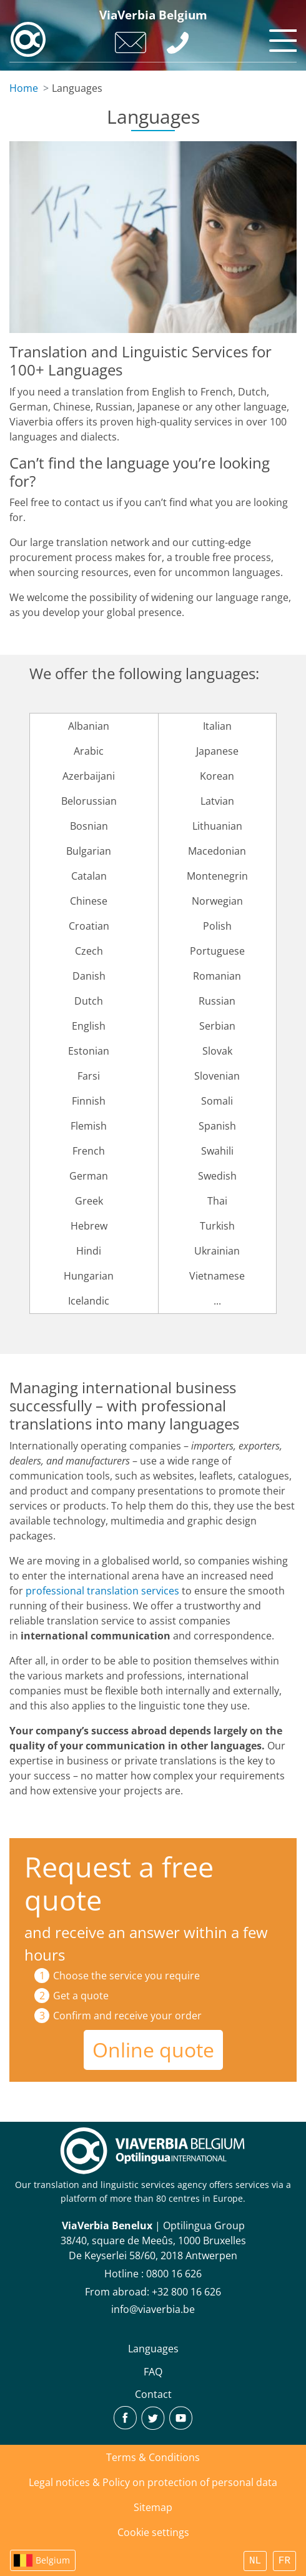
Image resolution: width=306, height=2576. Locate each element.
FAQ (153, 2372)
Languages (153, 2348)
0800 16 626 (174, 2273)
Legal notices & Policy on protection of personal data (153, 2482)
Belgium (53, 2560)
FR (284, 2561)
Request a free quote (119, 1883)
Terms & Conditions (153, 2457)
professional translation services (102, 1591)
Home (23, 88)
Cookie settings (153, 2532)
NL (255, 2561)
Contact (153, 2394)
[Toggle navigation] (281, 37)
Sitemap (153, 2507)
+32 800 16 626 (186, 2292)
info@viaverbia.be (153, 2309)
